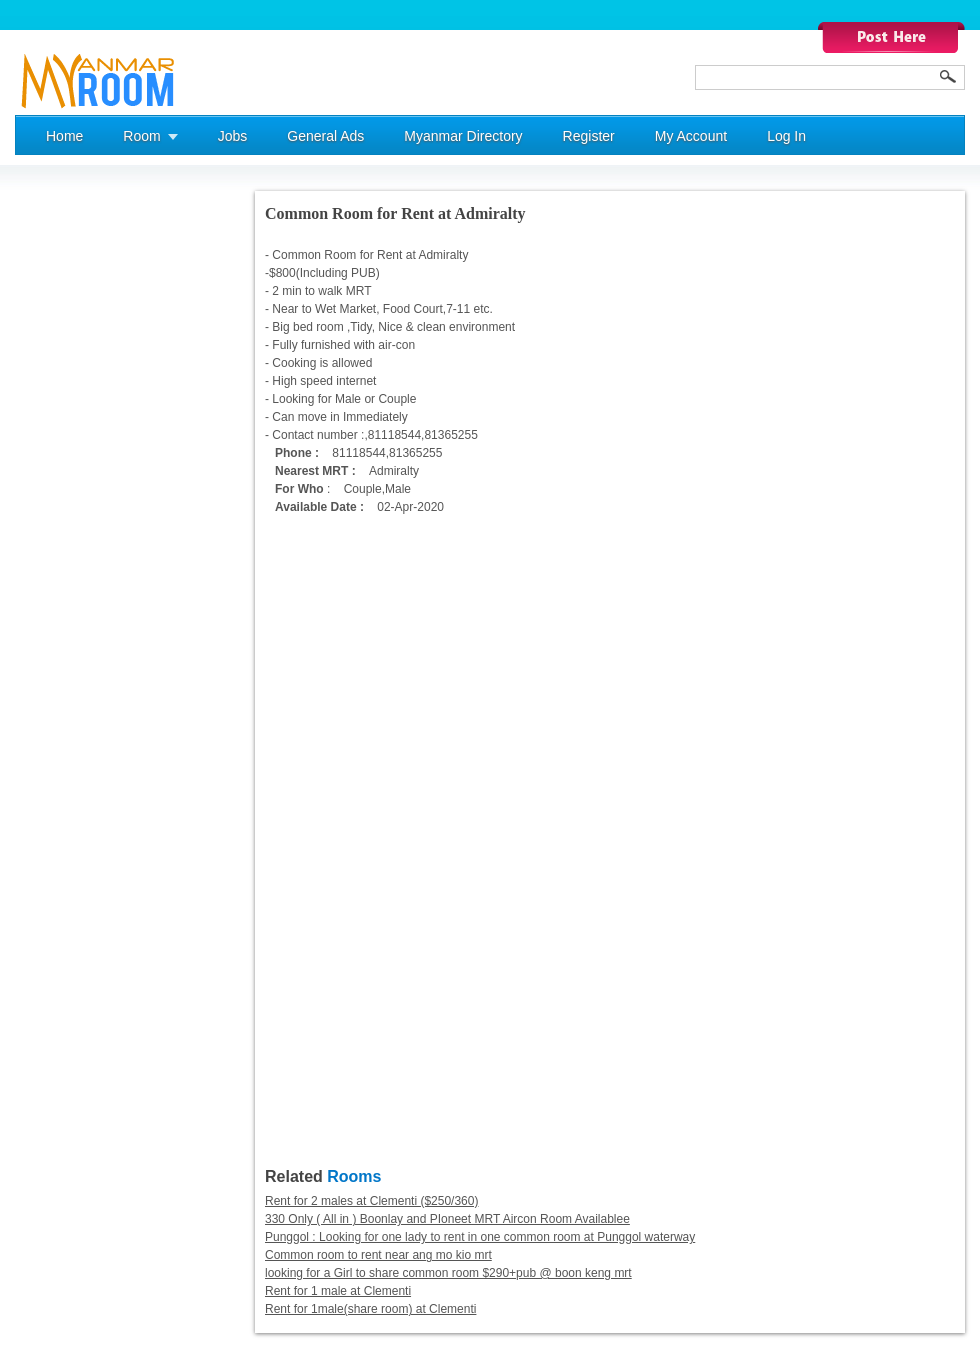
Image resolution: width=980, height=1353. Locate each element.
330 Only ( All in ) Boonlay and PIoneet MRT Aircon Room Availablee (447, 1219)
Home (64, 136)
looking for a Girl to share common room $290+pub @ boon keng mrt (448, 1273)
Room (141, 136)
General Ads (325, 136)
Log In (786, 136)
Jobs (233, 136)
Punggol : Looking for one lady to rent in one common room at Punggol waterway (480, 1237)
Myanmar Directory (463, 136)
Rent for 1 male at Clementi (338, 1291)
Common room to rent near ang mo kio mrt (378, 1255)
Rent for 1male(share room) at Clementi (370, 1309)
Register (589, 136)
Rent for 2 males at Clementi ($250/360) (371, 1201)
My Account (691, 136)
